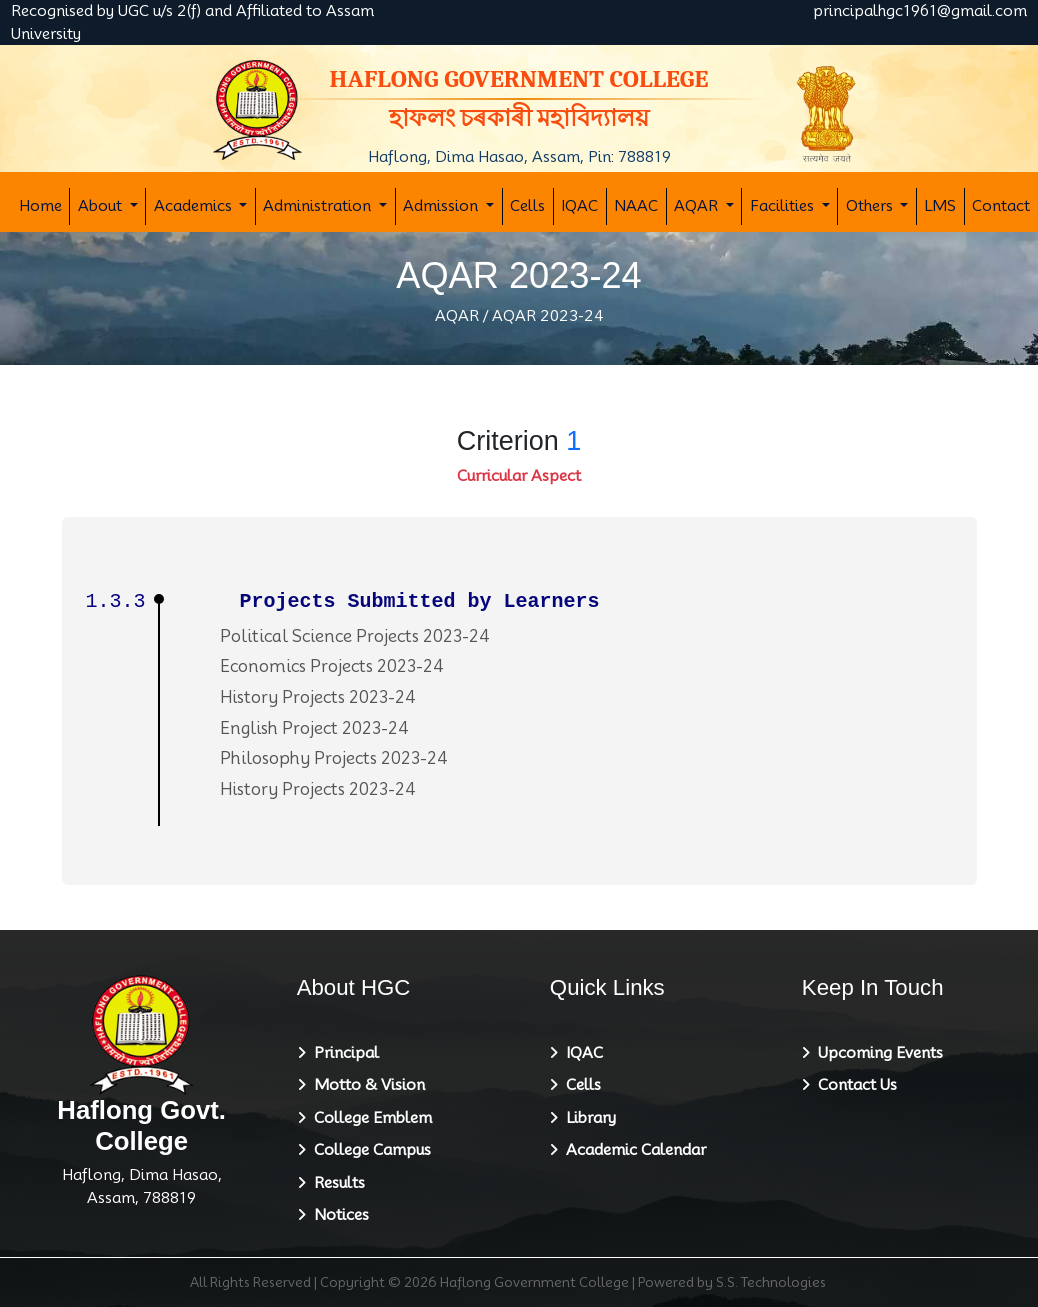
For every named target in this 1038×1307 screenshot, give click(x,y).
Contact (1001, 206)
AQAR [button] (698, 206)
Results (335, 1183)
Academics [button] (195, 206)
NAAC (636, 206)
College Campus (368, 1150)
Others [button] (871, 206)
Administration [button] (319, 206)
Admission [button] (442, 206)
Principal (342, 1053)
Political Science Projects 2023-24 (355, 636)
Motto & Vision (365, 1085)
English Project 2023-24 (314, 728)
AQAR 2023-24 (548, 316)
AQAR (457, 316)
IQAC (579, 206)
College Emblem (369, 1118)
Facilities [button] (784, 206)
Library (587, 1118)
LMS (940, 206)
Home (40, 206)
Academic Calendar (632, 1150)
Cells (527, 206)
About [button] (102, 206)
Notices (337, 1215)
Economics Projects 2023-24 (332, 666)
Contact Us (853, 1085)
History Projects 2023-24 (318, 697)
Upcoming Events (876, 1053)
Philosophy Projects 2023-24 (334, 758)
